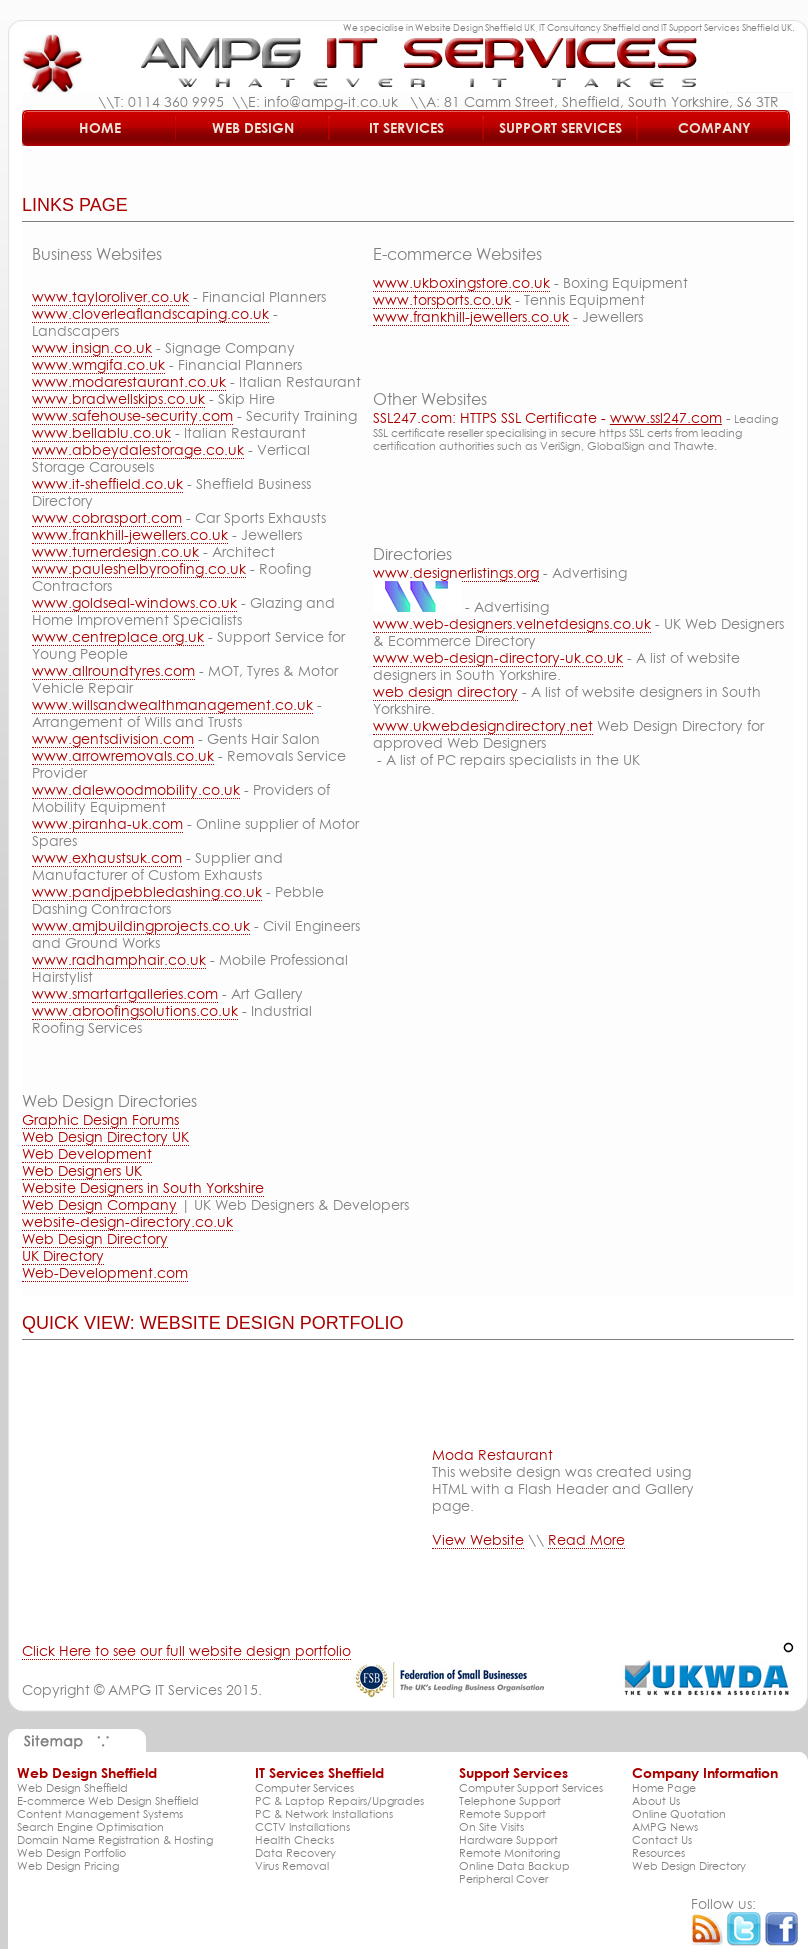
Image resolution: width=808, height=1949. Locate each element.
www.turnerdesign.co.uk (115, 551)
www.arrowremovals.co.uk (123, 755)
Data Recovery (295, 1852)
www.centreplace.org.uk (118, 636)
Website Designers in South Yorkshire (143, 1187)
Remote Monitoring (509, 1852)
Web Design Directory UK (105, 1136)
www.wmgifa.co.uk (98, 364)
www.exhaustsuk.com (107, 857)
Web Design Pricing (68, 1865)
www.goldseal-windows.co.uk (134, 602)
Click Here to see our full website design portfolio (186, 1650)
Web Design (253, 127)
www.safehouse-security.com (132, 415)
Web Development (87, 1153)
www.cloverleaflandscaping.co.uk (150, 313)
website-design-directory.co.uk (127, 1221)
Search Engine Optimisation (90, 1826)
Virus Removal (292, 1865)
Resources (658, 1852)
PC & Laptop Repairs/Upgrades (339, 1800)
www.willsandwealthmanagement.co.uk (172, 704)
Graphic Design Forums (100, 1119)
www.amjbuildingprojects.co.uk (141, 925)
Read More (586, 1539)
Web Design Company (99, 1204)
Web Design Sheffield (72, 1787)
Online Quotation (679, 1813)
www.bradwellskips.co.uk (118, 398)
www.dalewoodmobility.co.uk (136, 789)
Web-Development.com (105, 1272)
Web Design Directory (95, 1238)
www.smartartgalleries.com (125, 993)
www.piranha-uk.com (107, 823)
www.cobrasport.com (107, 517)
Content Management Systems (100, 1813)
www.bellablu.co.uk (101, 432)
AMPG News (665, 1826)
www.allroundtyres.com (113, 670)
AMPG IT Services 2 (171, 1689)
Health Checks (294, 1839)
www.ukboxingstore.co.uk (461, 282)
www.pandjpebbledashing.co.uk (147, 891)
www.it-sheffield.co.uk (107, 483)
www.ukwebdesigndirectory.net (483, 725)
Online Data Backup (514, 1865)
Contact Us (662, 1839)
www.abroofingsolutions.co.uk (135, 1010)
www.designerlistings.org (456, 572)
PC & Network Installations (324, 1813)
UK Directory (63, 1255)
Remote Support (502, 1813)
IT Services (406, 127)
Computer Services (304, 1787)
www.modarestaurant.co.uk (129, 381)
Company (714, 127)
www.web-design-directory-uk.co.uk (498, 657)
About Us (656, 1800)
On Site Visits (491, 1826)
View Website (478, 1539)
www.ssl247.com (666, 417)
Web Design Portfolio (71, 1852)
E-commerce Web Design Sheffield (108, 1800)
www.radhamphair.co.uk (119, 959)
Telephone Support (510, 1800)
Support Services (560, 127)
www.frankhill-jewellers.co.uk (130, 534)
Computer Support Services (531, 1787)
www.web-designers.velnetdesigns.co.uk (512, 623)
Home (100, 127)
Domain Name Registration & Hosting (115, 1839)
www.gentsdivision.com (113, 738)
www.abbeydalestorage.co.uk (138, 449)
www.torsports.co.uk (442, 299)
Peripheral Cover (503, 1878)
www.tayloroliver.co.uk (110, 296)
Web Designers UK (82, 1170)
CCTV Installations (302, 1826)
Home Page (664, 1787)
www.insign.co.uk (92, 347)
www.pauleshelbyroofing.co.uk (139, 568)
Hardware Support (508, 1839)
